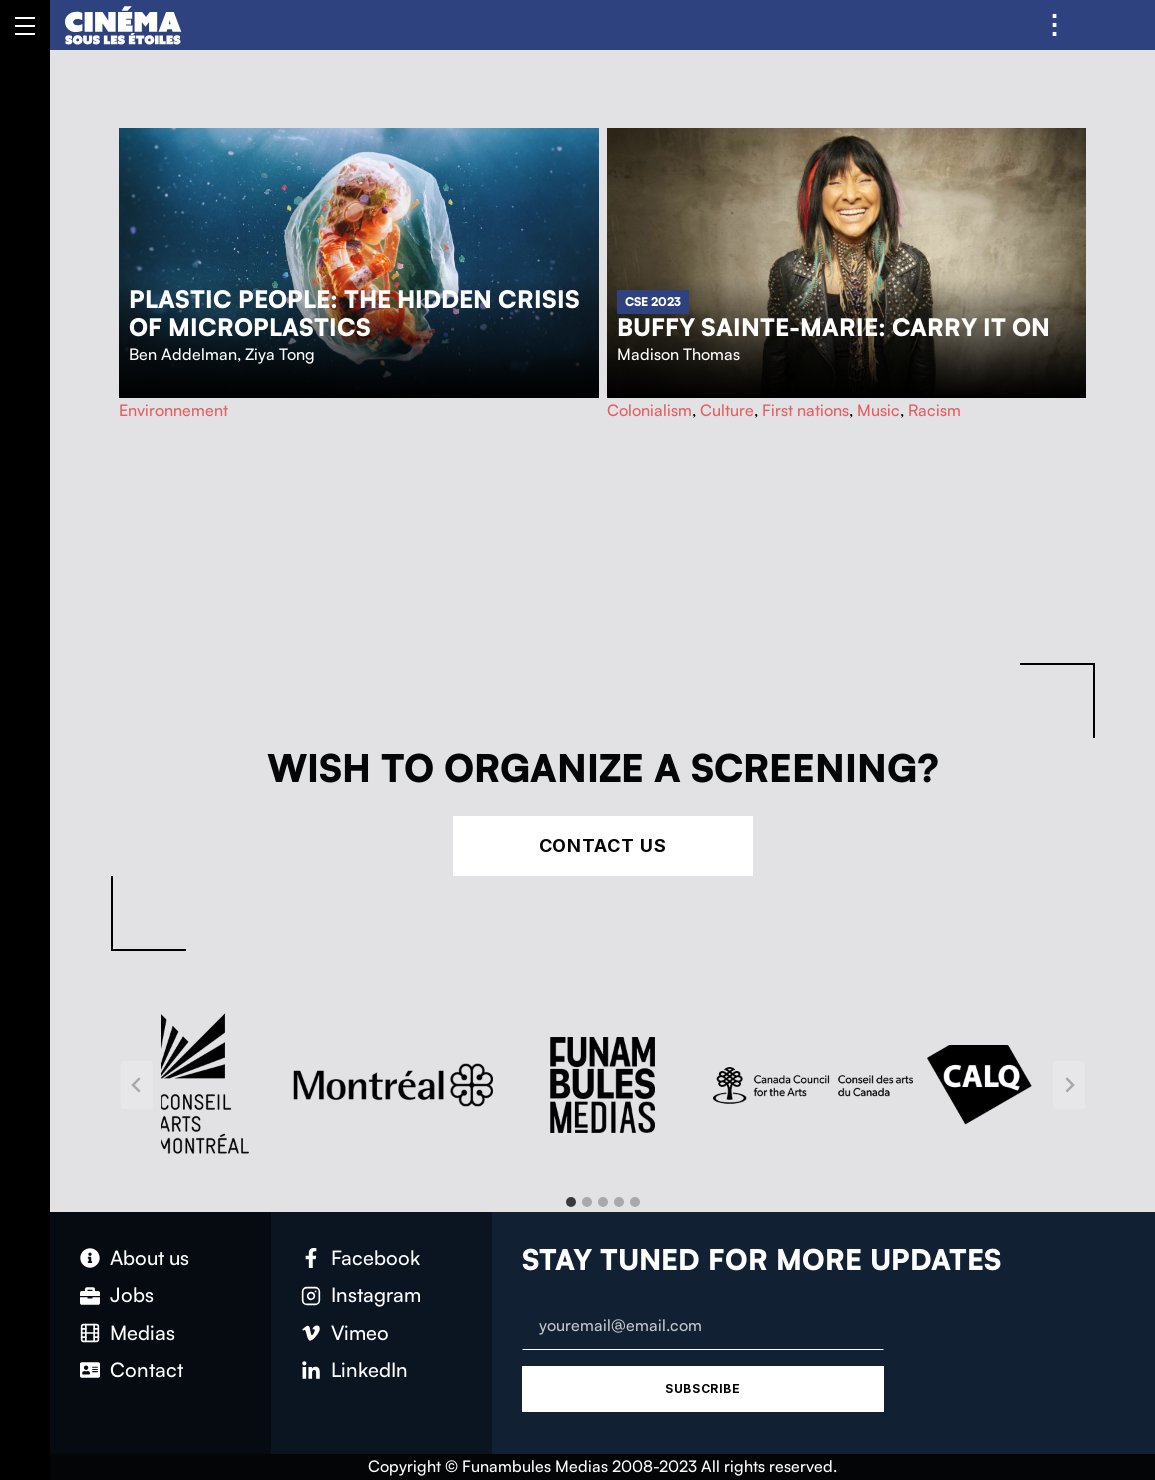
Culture (727, 410)
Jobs (132, 1294)
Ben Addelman (183, 354)
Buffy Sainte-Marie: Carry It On (833, 327)
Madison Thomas (678, 354)
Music (878, 410)
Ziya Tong (280, 354)
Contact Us (603, 845)
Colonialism (649, 410)
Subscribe (702, 1388)
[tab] (571, 1202)
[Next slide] (1069, 1085)
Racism (934, 410)
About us (149, 1257)
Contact (146, 1369)
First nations (805, 410)
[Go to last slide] (137, 1085)
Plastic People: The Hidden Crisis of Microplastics (354, 313)
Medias (142, 1332)
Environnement (173, 410)
